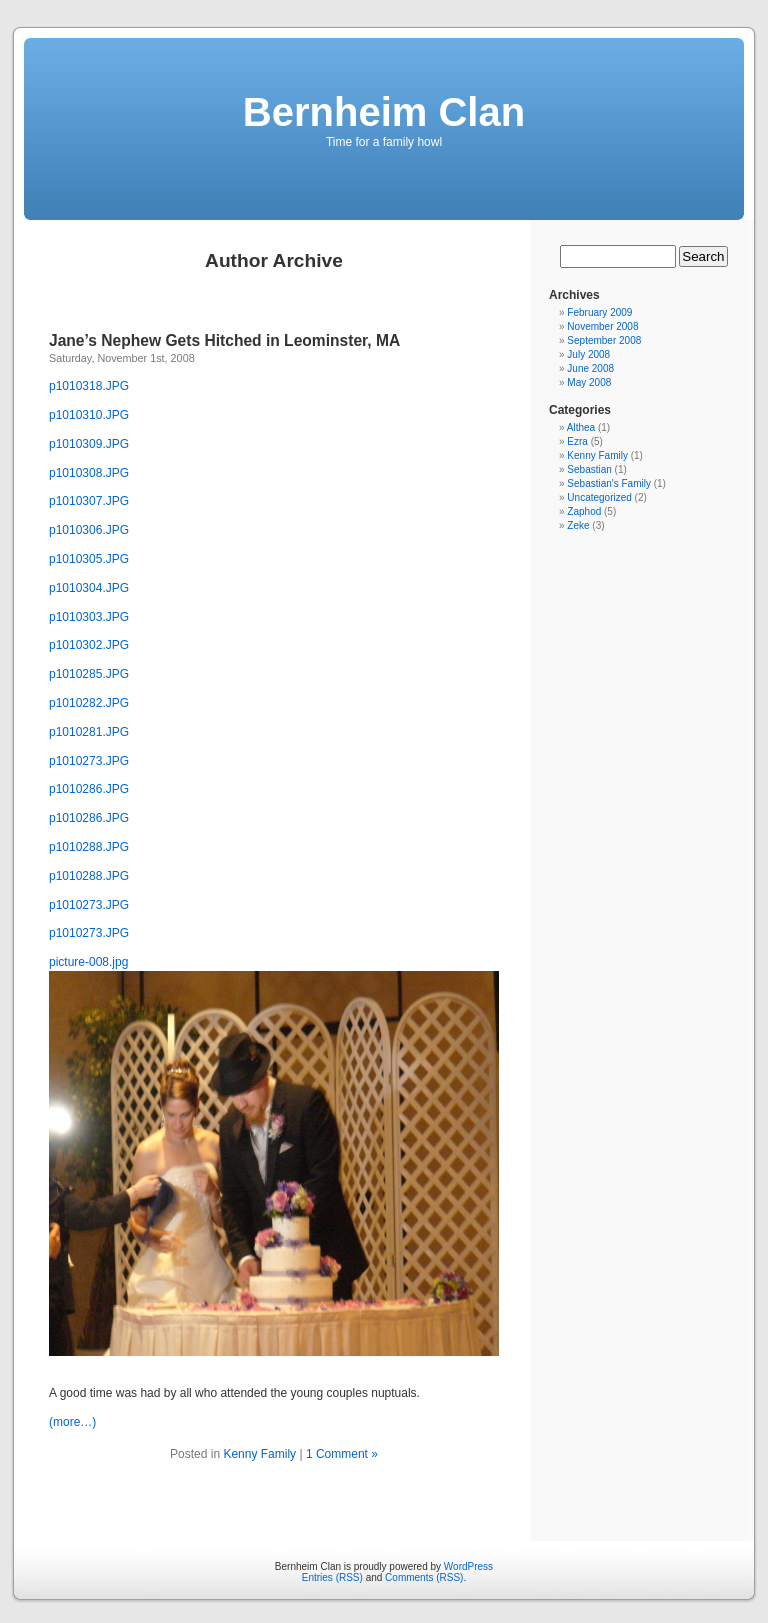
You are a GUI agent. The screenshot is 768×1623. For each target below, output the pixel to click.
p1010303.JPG (89, 617)
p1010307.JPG (89, 501)
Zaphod (584, 511)
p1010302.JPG (89, 645)
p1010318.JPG (89, 386)
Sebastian (589, 469)
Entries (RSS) (332, 1577)
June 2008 (590, 368)
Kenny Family (259, 1454)
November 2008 (602, 326)
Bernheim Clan (384, 112)
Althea (581, 427)
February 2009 (599, 312)
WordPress (468, 1566)
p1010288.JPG (89, 847)
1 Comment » (342, 1454)
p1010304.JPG (89, 588)
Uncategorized (599, 497)
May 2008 (589, 382)
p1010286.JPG (89, 789)
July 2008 (588, 354)
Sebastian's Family (609, 483)
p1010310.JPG (89, 415)
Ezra (577, 441)
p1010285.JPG (89, 674)
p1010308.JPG (89, 473)
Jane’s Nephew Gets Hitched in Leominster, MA (224, 340)
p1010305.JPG (89, 559)
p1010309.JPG (89, 444)
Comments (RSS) (424, 1577)
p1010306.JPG (89, 530)
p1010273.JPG (89, 761)
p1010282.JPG (89, 703)
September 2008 (604, 340)
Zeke (578, 525)
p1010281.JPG (89, 732)
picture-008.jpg (88, 962)
